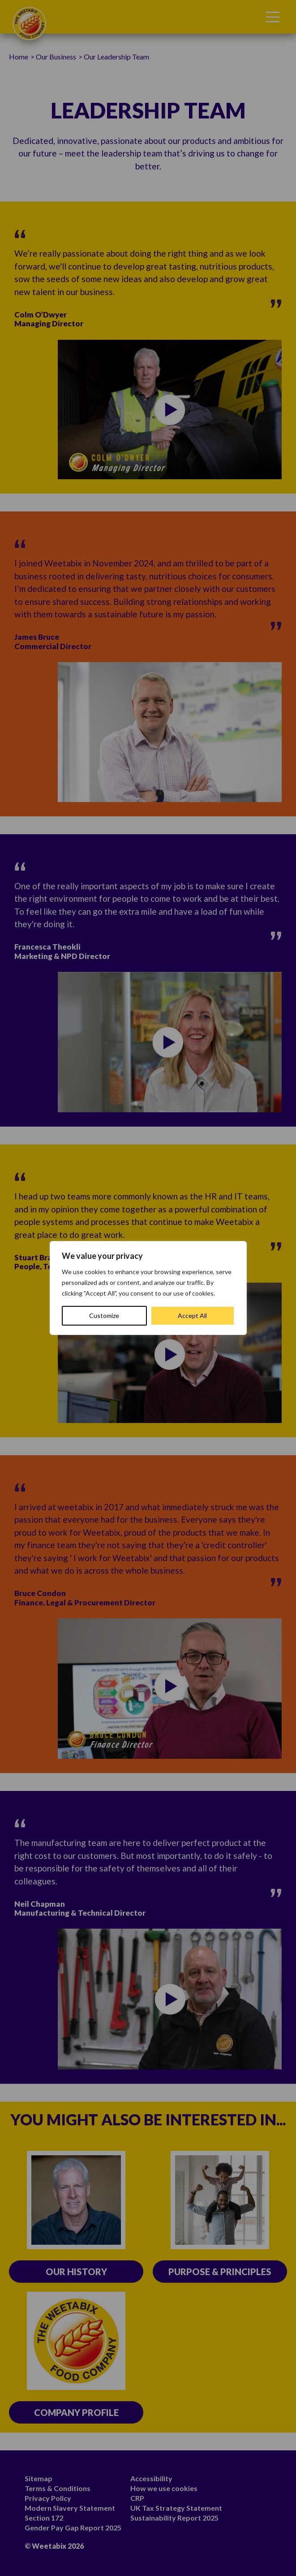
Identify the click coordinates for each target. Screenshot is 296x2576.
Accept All (192, 1315)
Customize (104, 1315)
